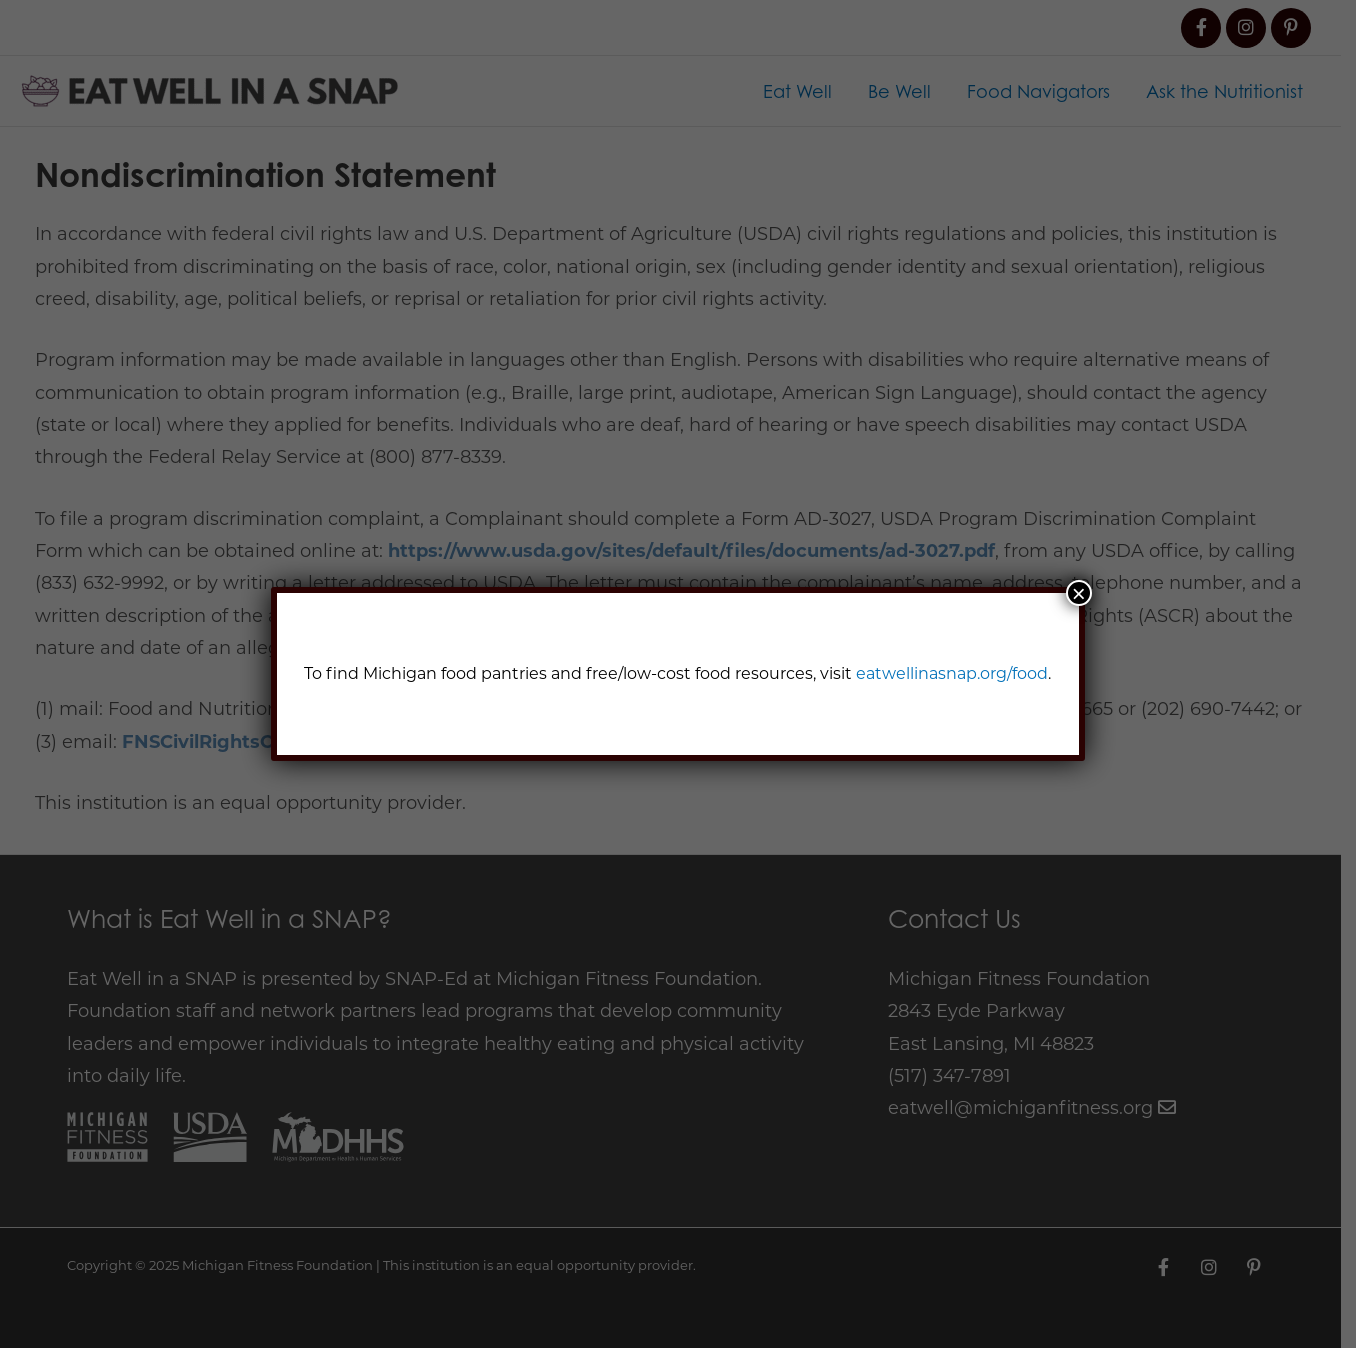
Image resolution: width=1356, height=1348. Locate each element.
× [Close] (1079, 593)
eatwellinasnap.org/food (952, 673)
